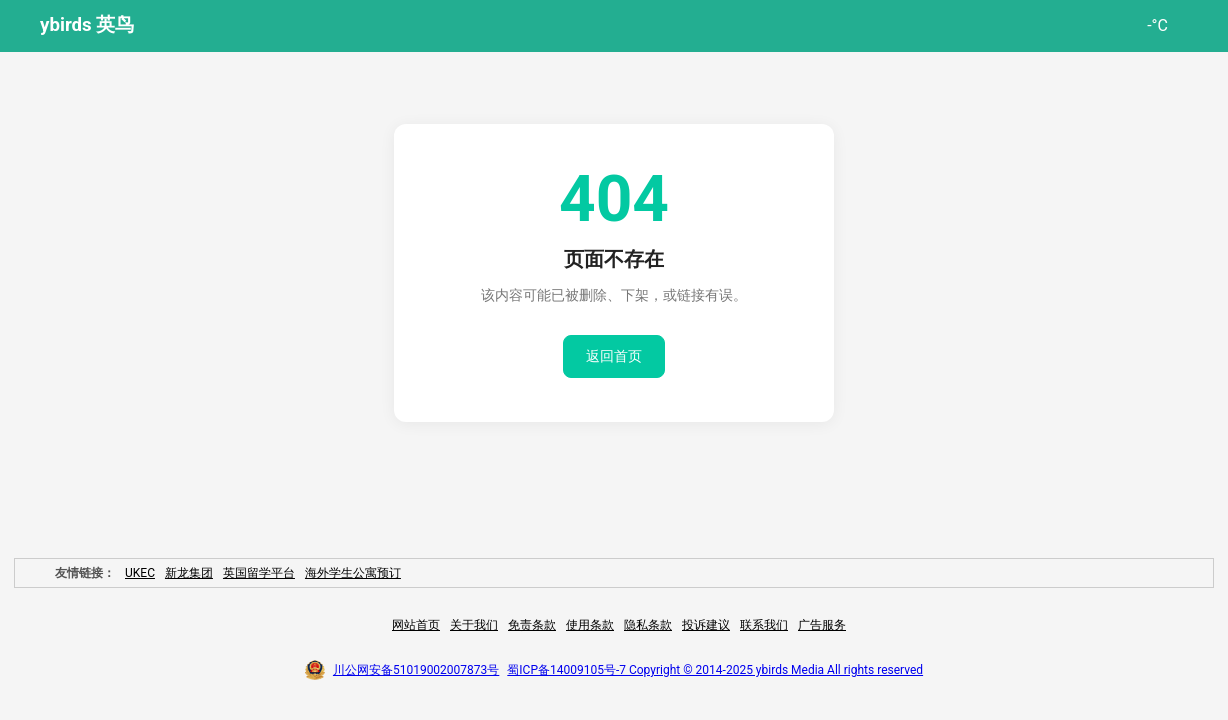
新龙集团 (189, 573)
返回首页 (614, 356)
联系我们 (764, 625)
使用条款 (590, 625)
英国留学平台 (259, 573)
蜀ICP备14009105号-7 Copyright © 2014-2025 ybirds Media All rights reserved (715, 670)
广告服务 (822, 625)
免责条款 (532, 625)
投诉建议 (706, 625)
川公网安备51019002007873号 (416, 670)
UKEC (140, 573)
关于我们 (474, 625)
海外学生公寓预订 (353, 573)
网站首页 (416, 625)
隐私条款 (648, 625)
